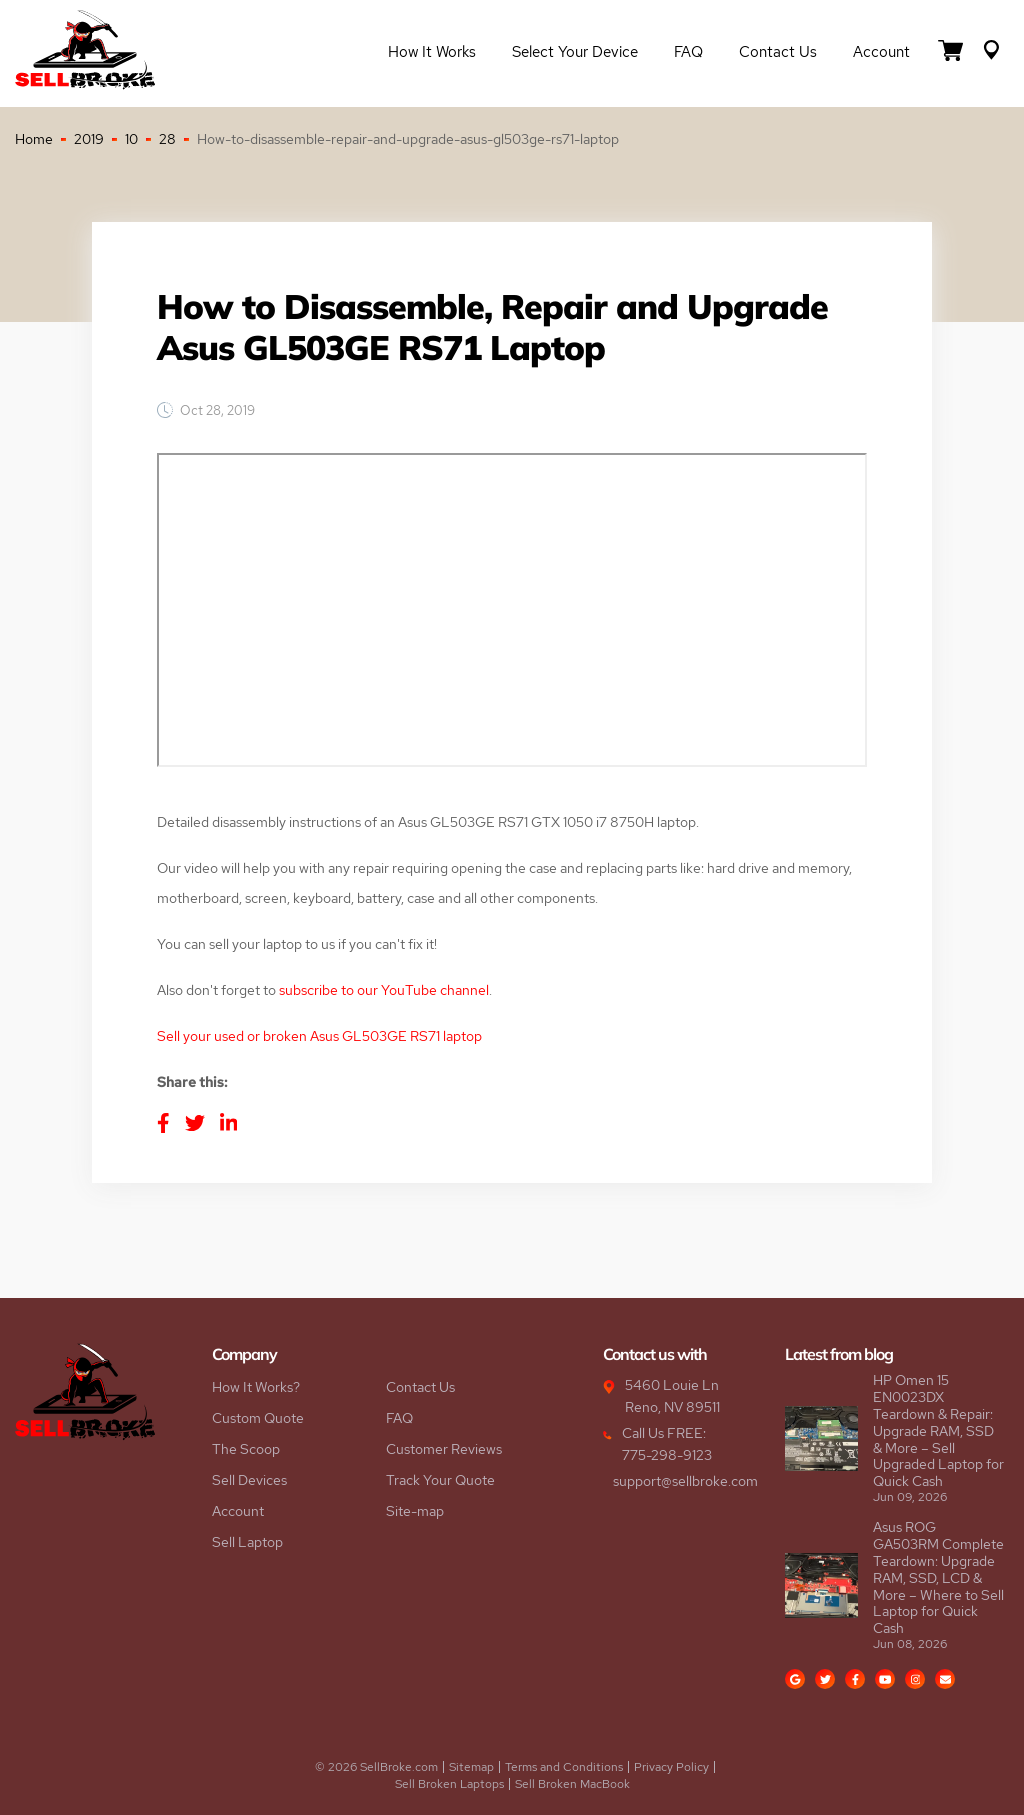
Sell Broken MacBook (572, 1784)
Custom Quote (258, 1418)
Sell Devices (249, 1480)
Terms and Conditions (564, 1767)
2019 (89, 139)
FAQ (688, 52)
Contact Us (778, 52)
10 (131, 139)
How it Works (432, 52)
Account (881, 52)
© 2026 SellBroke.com (376, 1767)
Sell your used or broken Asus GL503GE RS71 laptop (319, 1036)
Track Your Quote (440, 1480)
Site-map (415, 1511)
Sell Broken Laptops (449, 1784)
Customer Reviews (444, 1449)
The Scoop (246, 1449)
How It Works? (256, 1387)
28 (167, 139)
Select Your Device (575, 52)
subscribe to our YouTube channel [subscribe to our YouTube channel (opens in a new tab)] (384, 990)
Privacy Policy (671, 1767)
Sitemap (471, 1767)
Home (34, 139)
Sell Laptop (247, 1542)
